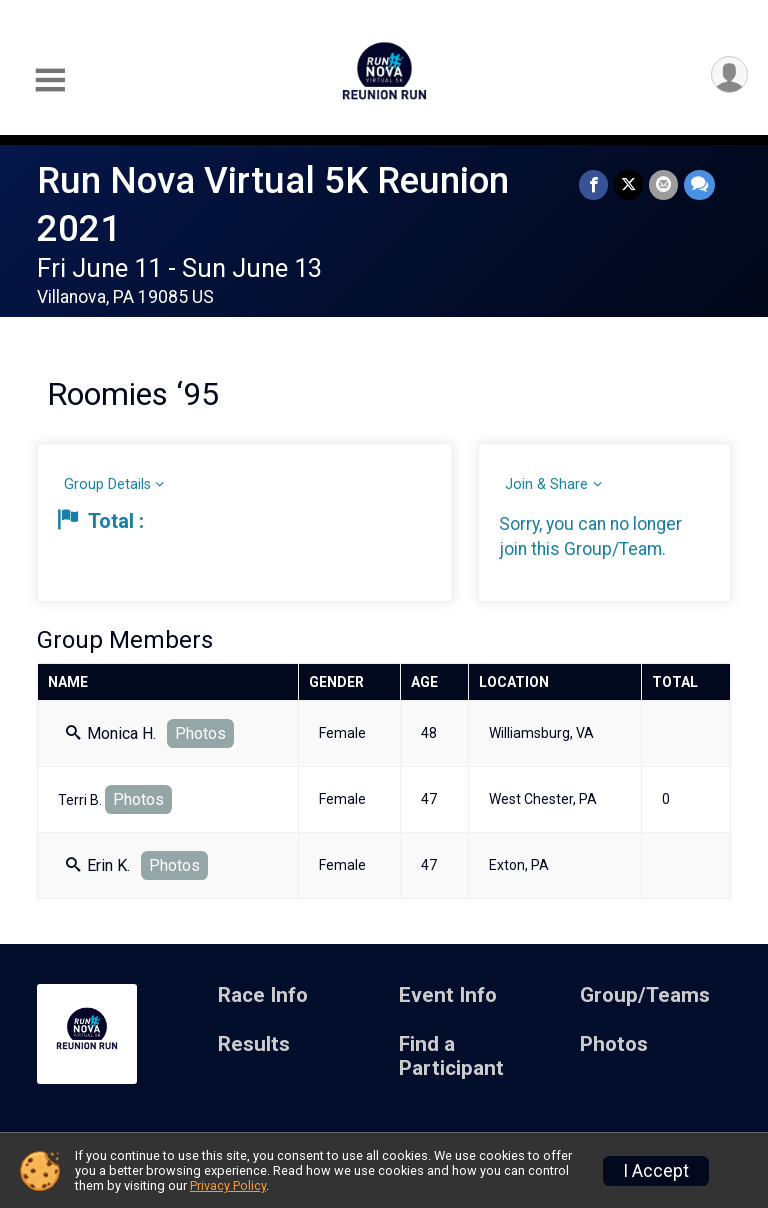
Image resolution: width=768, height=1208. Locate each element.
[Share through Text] (699, 184)
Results (254, 1044)
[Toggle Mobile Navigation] (50, 80)
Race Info (263, 995)
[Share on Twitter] (628, 184)
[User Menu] (729, 74)
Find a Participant (451, 1056)
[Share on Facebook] (593, 184)
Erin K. (98, 865)
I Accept (656, 1171)
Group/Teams (645, 995)
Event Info (448, 995)
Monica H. (111, 733)
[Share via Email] (663, 184)
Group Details (107, 484)
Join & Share (546, 484)
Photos (200, 733)
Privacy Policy (228, 1185)
